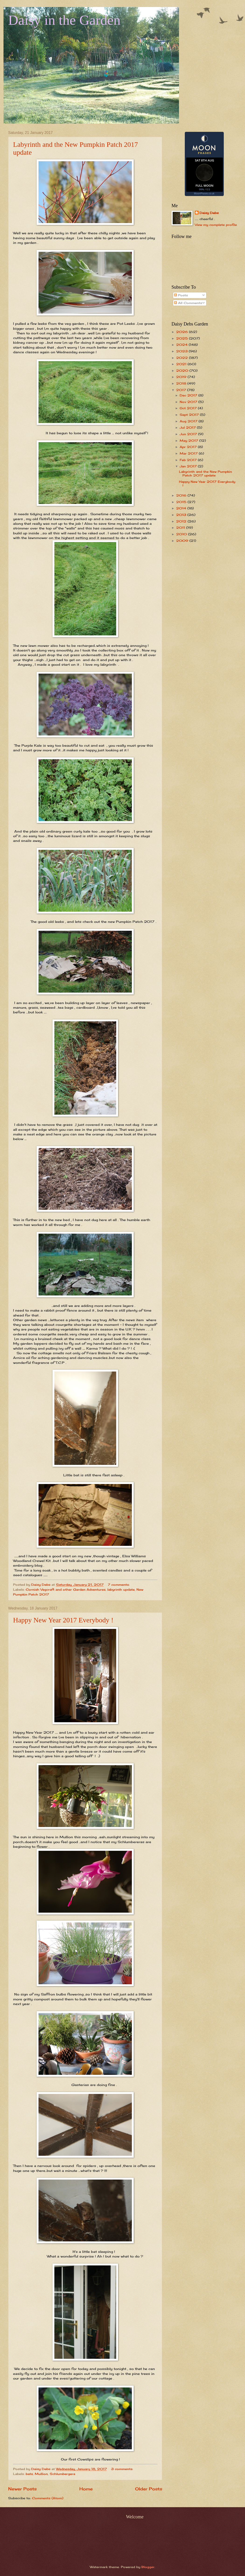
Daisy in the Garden (64, 20)
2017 (181, 390)
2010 (182, 534)
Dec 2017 (189, 395)
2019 (182, 377)
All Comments (188, 303)
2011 (181, 527)
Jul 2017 (188, 427)
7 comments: (119, 1584)
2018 (181, 383)
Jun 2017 (189, 434)
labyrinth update (121, 1589)
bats (29, 2474)
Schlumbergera (62, 2474)
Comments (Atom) (47, 2498)
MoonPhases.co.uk (204, 193)
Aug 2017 (189, 421)
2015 (182, 502)
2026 (182, 332)
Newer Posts (22, 2488)
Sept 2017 (190, 414)
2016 (182, 495)
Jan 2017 (189, 466)
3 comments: (122, 2469)
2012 (182, 521)
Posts (181, 295)
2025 (182, 338)
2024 (182, 344)
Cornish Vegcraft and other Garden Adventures (65, 1589)
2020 (182, 370)
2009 (182, 540)
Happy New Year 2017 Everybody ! (63, 1620)
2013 (181, 515)
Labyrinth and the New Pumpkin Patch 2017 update (205, 473)
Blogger (147, 2567)
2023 (182, 351)
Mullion (41, 2474)
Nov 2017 (189, 402)
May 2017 (189, 440)
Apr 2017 (189, 447)
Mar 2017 (189, 453)
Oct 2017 (189, 408)
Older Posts (148, 2488)
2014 (181, 508)
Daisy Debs (209, 213)
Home (86, 2488)
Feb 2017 (189, 460)
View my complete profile (216, 225)
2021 (182, 364)
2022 (182, 358)
